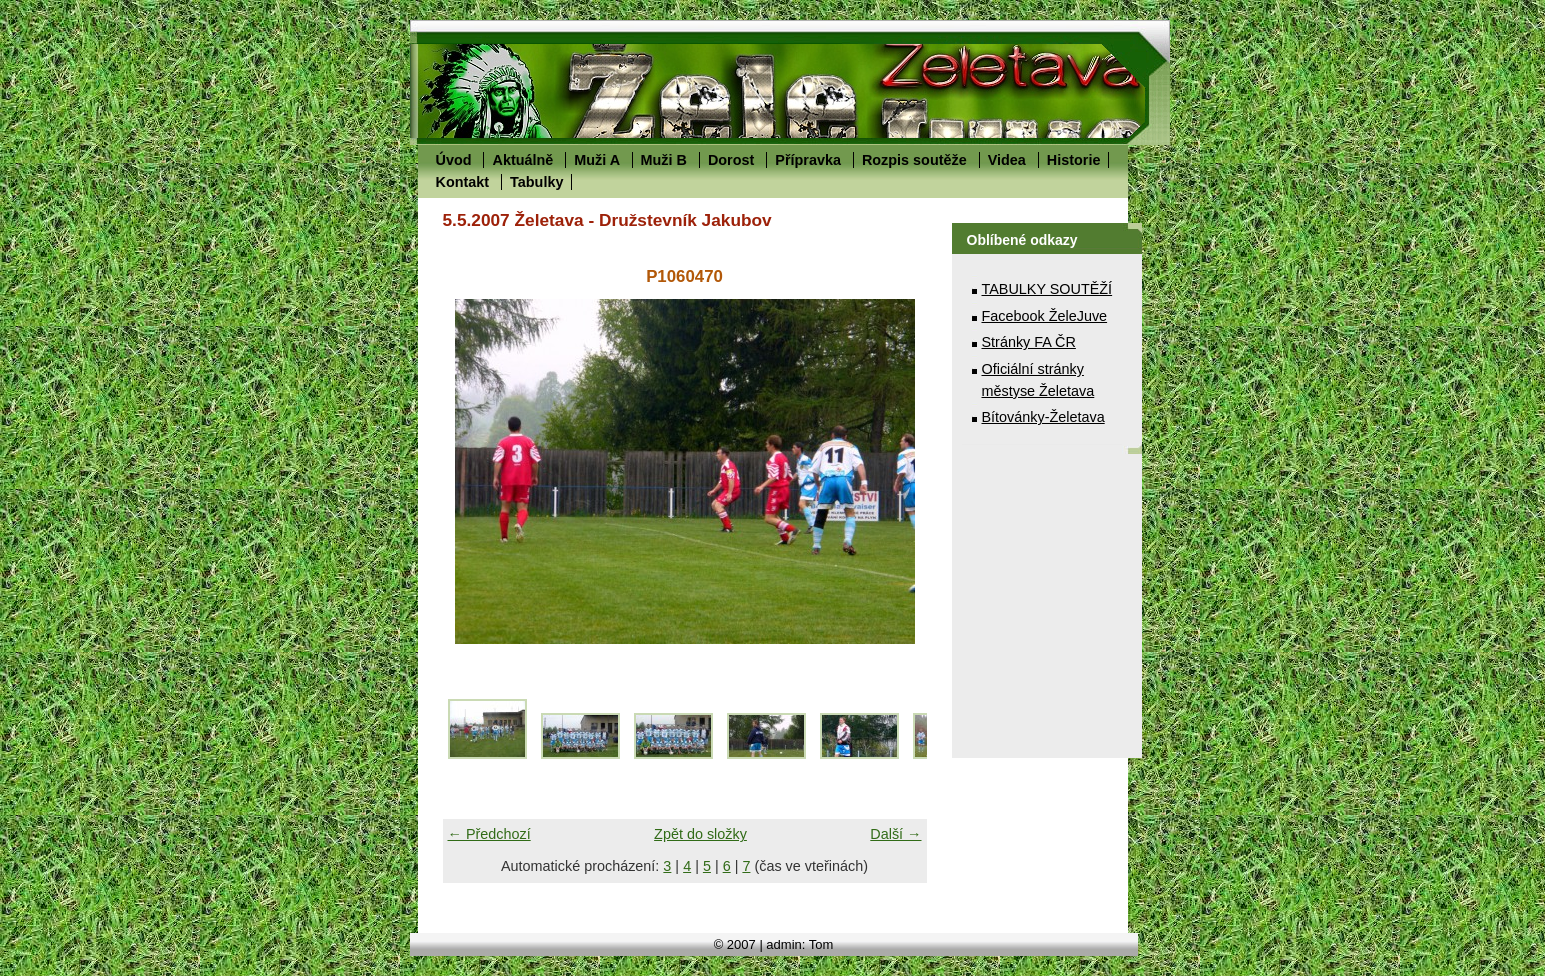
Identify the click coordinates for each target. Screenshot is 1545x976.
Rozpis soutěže (914, 160)
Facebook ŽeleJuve (1045, 316)
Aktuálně (522, 160)
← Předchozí (489, 834)
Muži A (596, 160)
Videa (1007, 160)
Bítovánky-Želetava (1043, 417)
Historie (1074, 160)
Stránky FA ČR (1029, 342)
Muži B (664, 160)
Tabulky (536, 182)
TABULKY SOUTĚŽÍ (1047, 289)
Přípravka (808, 160)
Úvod (454, 160)
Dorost (731, 160)
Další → (895, 834)
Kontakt (463, 182)
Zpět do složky (700, 834)
